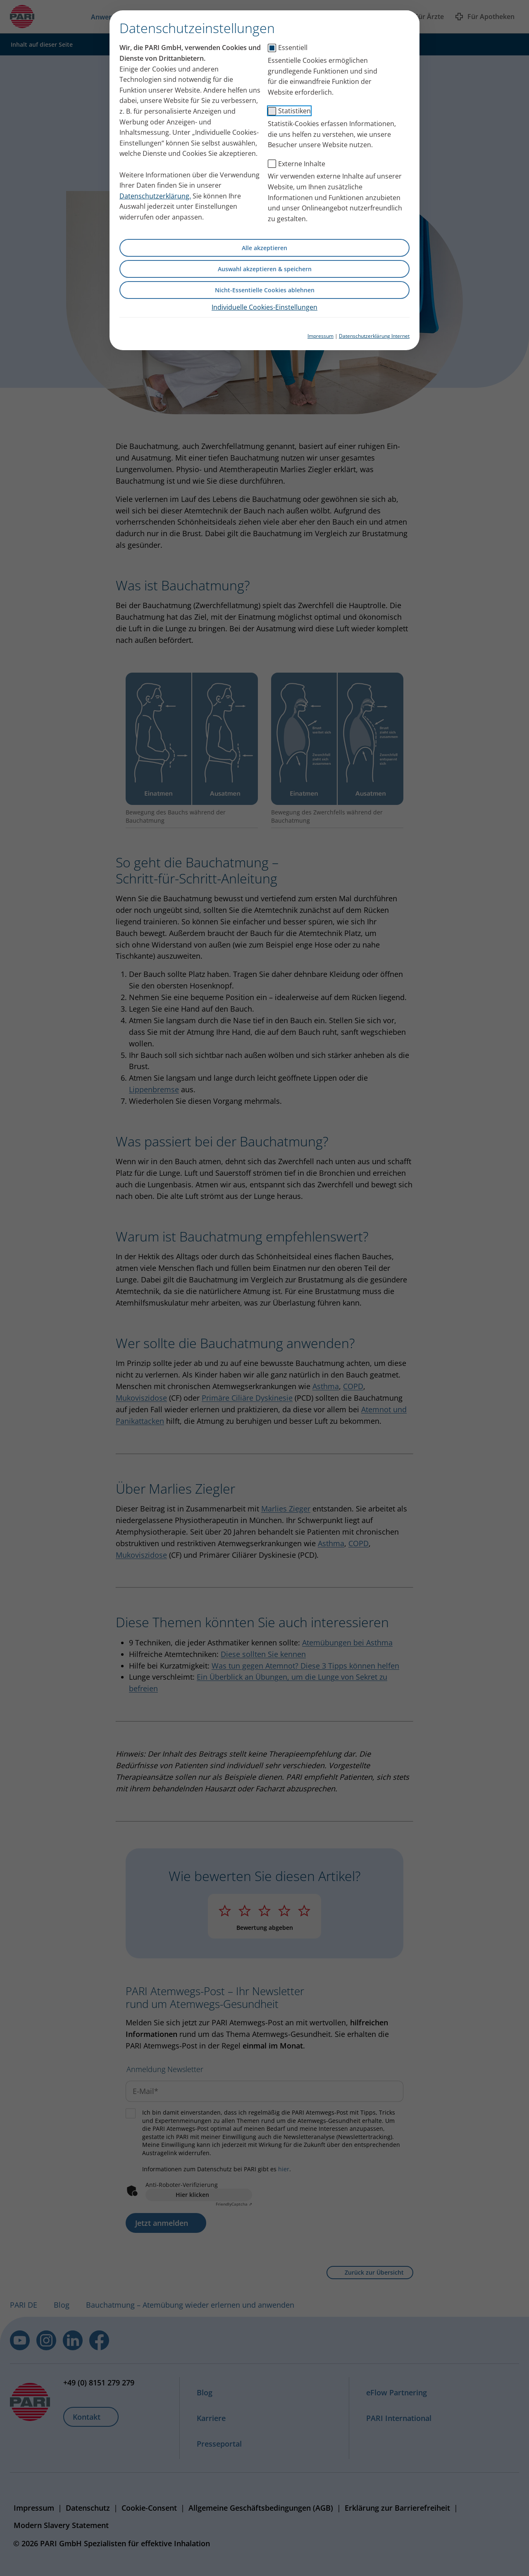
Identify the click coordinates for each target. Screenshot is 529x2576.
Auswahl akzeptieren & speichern (265, 269)
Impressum (320, 335)
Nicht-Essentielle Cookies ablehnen (265, 290)
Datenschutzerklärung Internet (374, 335)
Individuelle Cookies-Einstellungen (264, 307)
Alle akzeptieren (264, 248)
